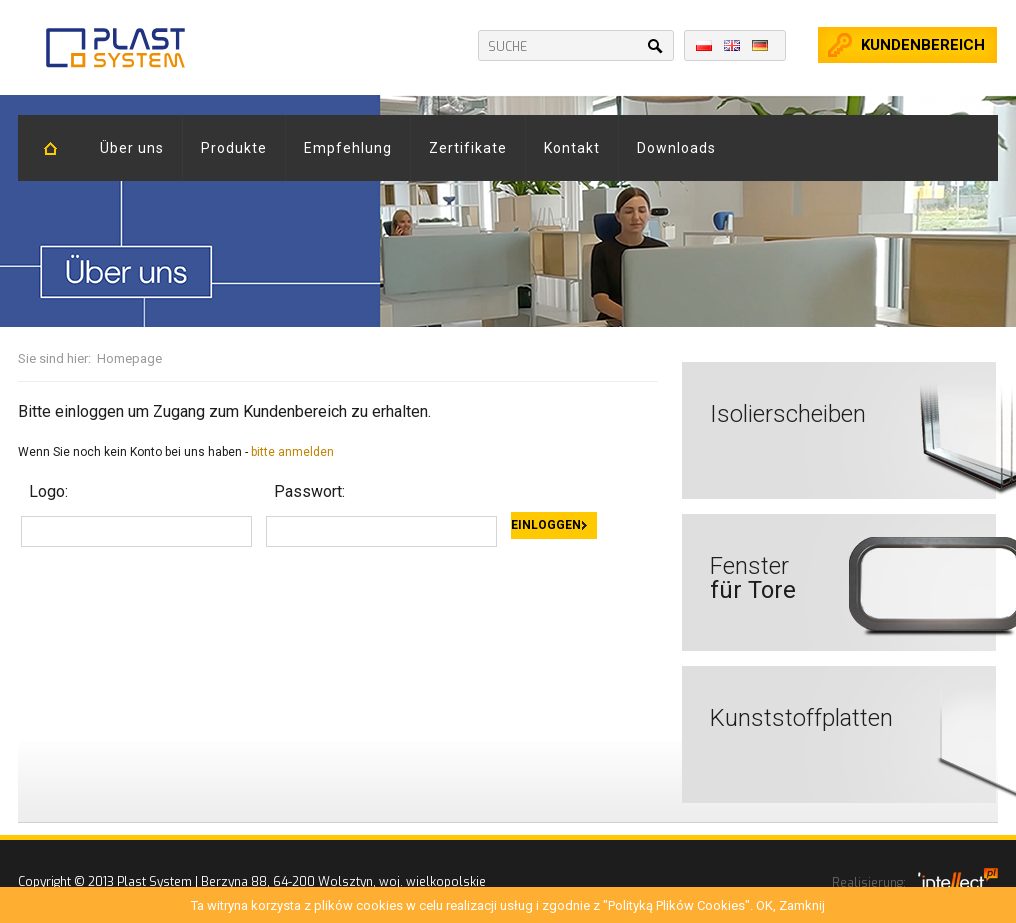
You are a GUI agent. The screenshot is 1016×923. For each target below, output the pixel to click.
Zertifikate (468, 148)
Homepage (129, 358)
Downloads (676, 148)
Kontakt (572, 148)
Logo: (48, 491)
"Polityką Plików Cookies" (676, 905)
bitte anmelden (292, 452)
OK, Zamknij (790, 905)
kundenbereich (923, 45)
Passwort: (309, 491)
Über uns (132, 148)
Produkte (234, 148)
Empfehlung (348, 148)
